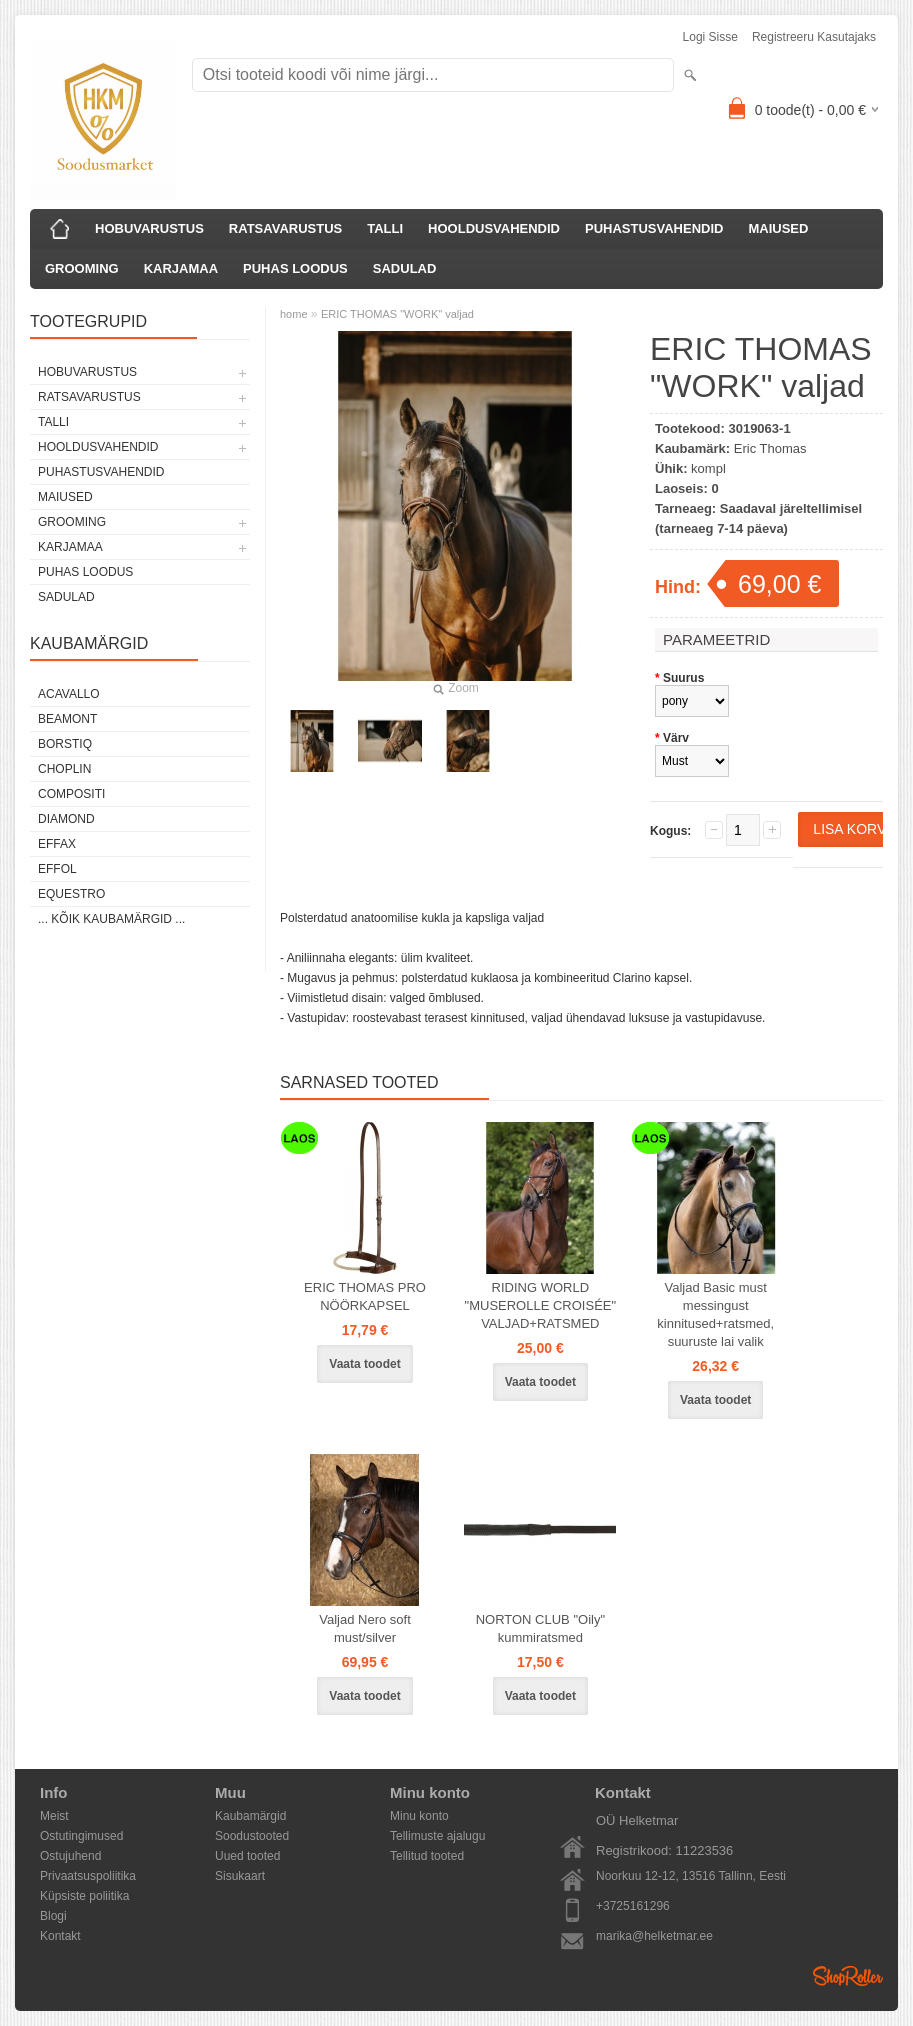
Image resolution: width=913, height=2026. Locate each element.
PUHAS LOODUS (295, 268)
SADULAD (405, 268)
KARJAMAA (181, 268)
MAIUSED (778, 228)
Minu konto (419, 1816)
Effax (57, 844)
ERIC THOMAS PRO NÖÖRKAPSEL (365, 1296)
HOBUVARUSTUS (149, 228)
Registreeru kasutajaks (814, 37)
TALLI (385, 228)
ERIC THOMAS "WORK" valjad (397, 314)
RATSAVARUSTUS (285, 228)
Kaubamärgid (250, 1816)
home (294, 314)
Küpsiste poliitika (84, 1896)
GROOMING (82, 268)
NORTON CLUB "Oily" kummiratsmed (540, 1628)
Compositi (71, 794)
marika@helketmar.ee (654, 1936)
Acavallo (69, 694)
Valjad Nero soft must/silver (365, 1628)
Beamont (67, 719)
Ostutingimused (81, 1836)
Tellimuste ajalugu (437, 1836)
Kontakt (60, 1936)
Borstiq (65, 744)
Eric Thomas (770, 448)
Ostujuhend (70, 1856)
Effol (57, 869)
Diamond (66, 819)
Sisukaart (240, 1876)
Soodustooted (252, 1836)
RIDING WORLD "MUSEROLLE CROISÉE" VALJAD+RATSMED (541, 1305)
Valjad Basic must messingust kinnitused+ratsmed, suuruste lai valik (715, 1314)
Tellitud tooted (427, 1856)
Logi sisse (710, 37)
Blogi (53, 1916)
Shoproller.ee (848, 1976)
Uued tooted (247, 1856)
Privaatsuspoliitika (88, 1876)
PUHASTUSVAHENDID (654, 228)
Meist (54, 1816)
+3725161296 (633, 1906)
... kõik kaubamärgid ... (111, 919)
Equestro (71, 894)
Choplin (64, 769)
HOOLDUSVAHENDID (494, 228)
